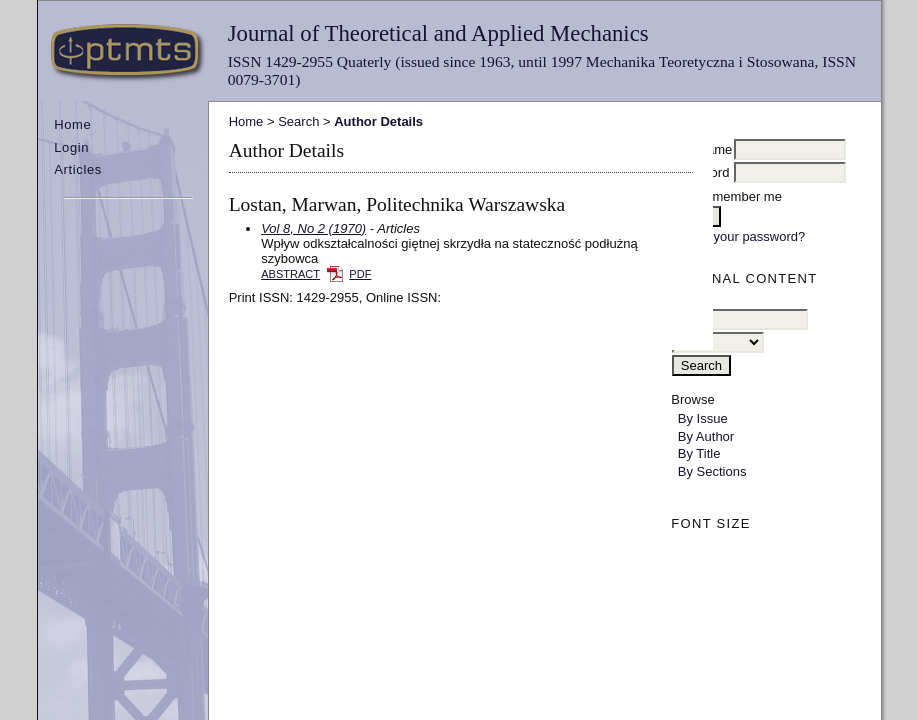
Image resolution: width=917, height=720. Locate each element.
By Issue (703, 418)
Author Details (378, 121)
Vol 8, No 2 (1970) (313, 228)
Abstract (290, 274)
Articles (78, 169)
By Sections (712, 471)
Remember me (739, 196)
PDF (360, 274)
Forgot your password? (738, 236)
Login (71, 147)
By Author (706, 436)
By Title (699, 453)
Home (72, 124)
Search (298, 121)
